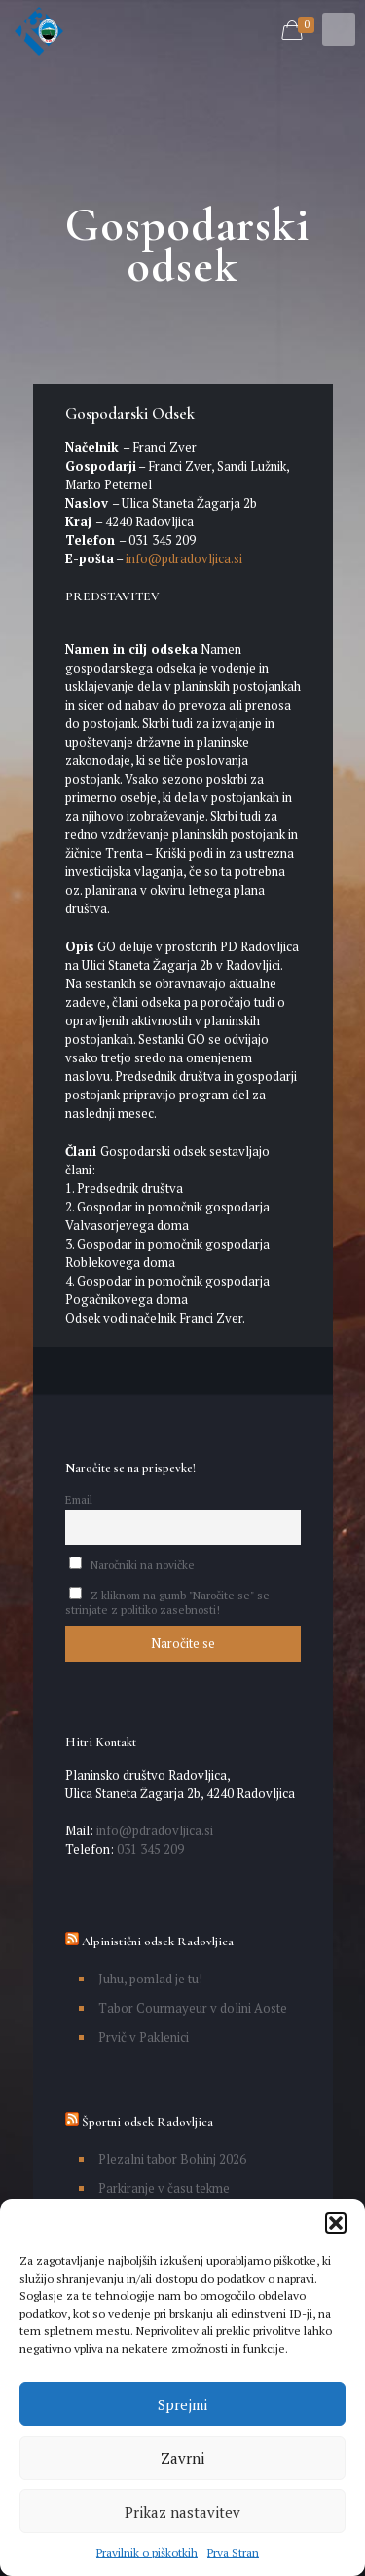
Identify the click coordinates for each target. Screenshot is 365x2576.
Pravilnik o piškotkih (147, 2552)
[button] (336, 2223)
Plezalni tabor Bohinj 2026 (172, 2159)
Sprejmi (182, 2404)
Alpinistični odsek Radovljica (158, 1941)
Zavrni (182, 2458)
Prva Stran (233, 2552)
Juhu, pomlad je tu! (150, 1978)
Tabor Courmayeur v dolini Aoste (192, 2008)
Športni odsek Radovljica (147, 2122)
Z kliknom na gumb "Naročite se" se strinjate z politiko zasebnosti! (168, 1602)
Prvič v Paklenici (143, 2037)
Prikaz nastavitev (182, 2511)
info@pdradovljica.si (182, 558)
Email (78, 1499)
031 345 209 (149, 1849)
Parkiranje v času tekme (164, 2188)
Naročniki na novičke (132, 1564)
